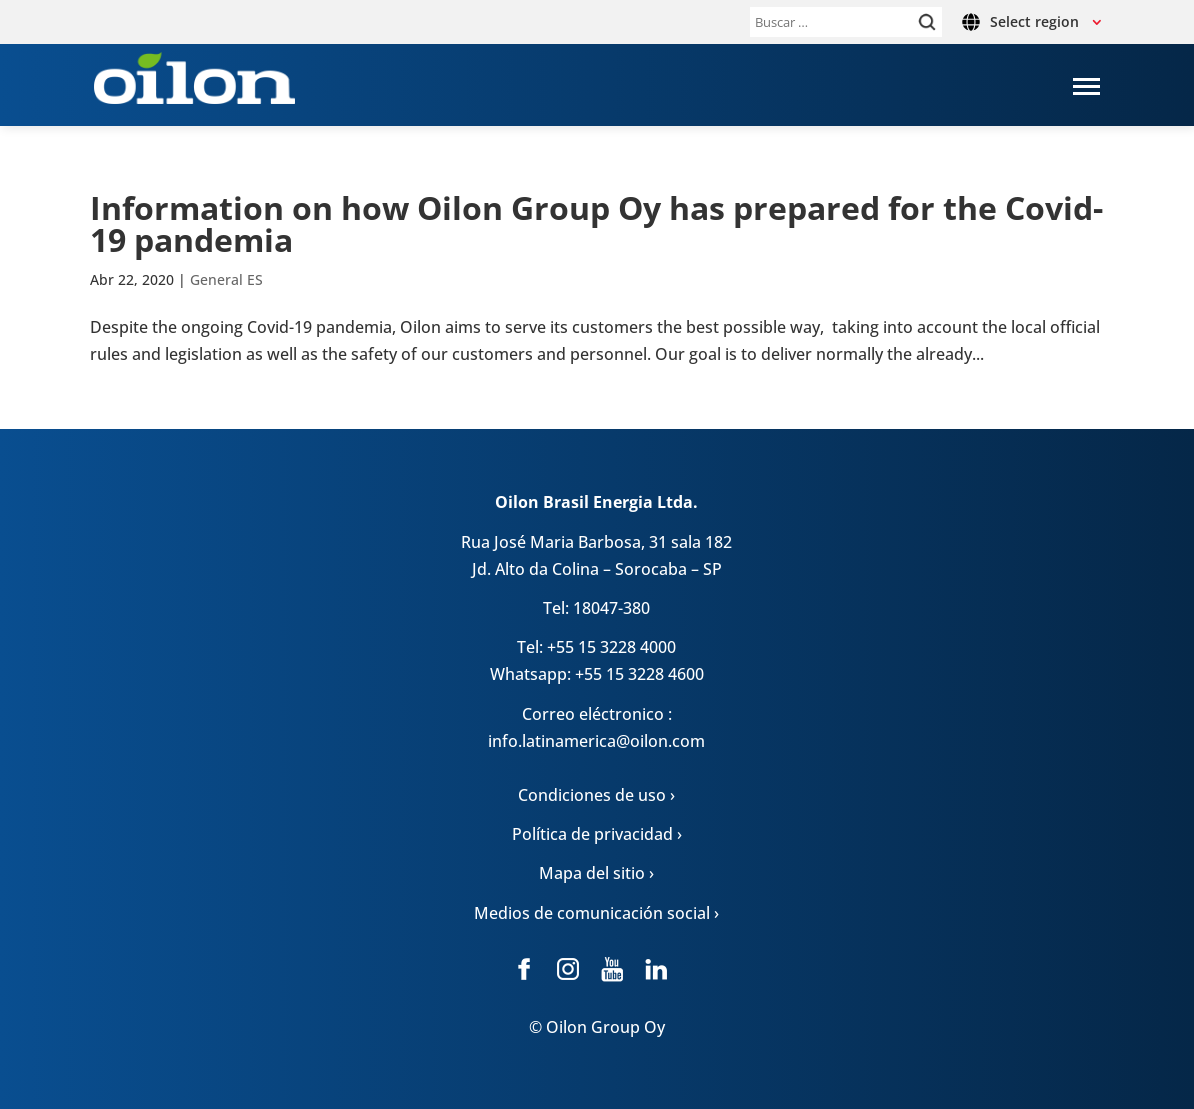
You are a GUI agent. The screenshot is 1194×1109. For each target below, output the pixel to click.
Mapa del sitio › (596, 873)
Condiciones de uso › (596, 795)
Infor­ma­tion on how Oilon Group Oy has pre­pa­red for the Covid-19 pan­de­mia (596, 223)
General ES (226, 279)
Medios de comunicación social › (596, 913)
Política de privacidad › (597, 834)
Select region (1034, 21)
